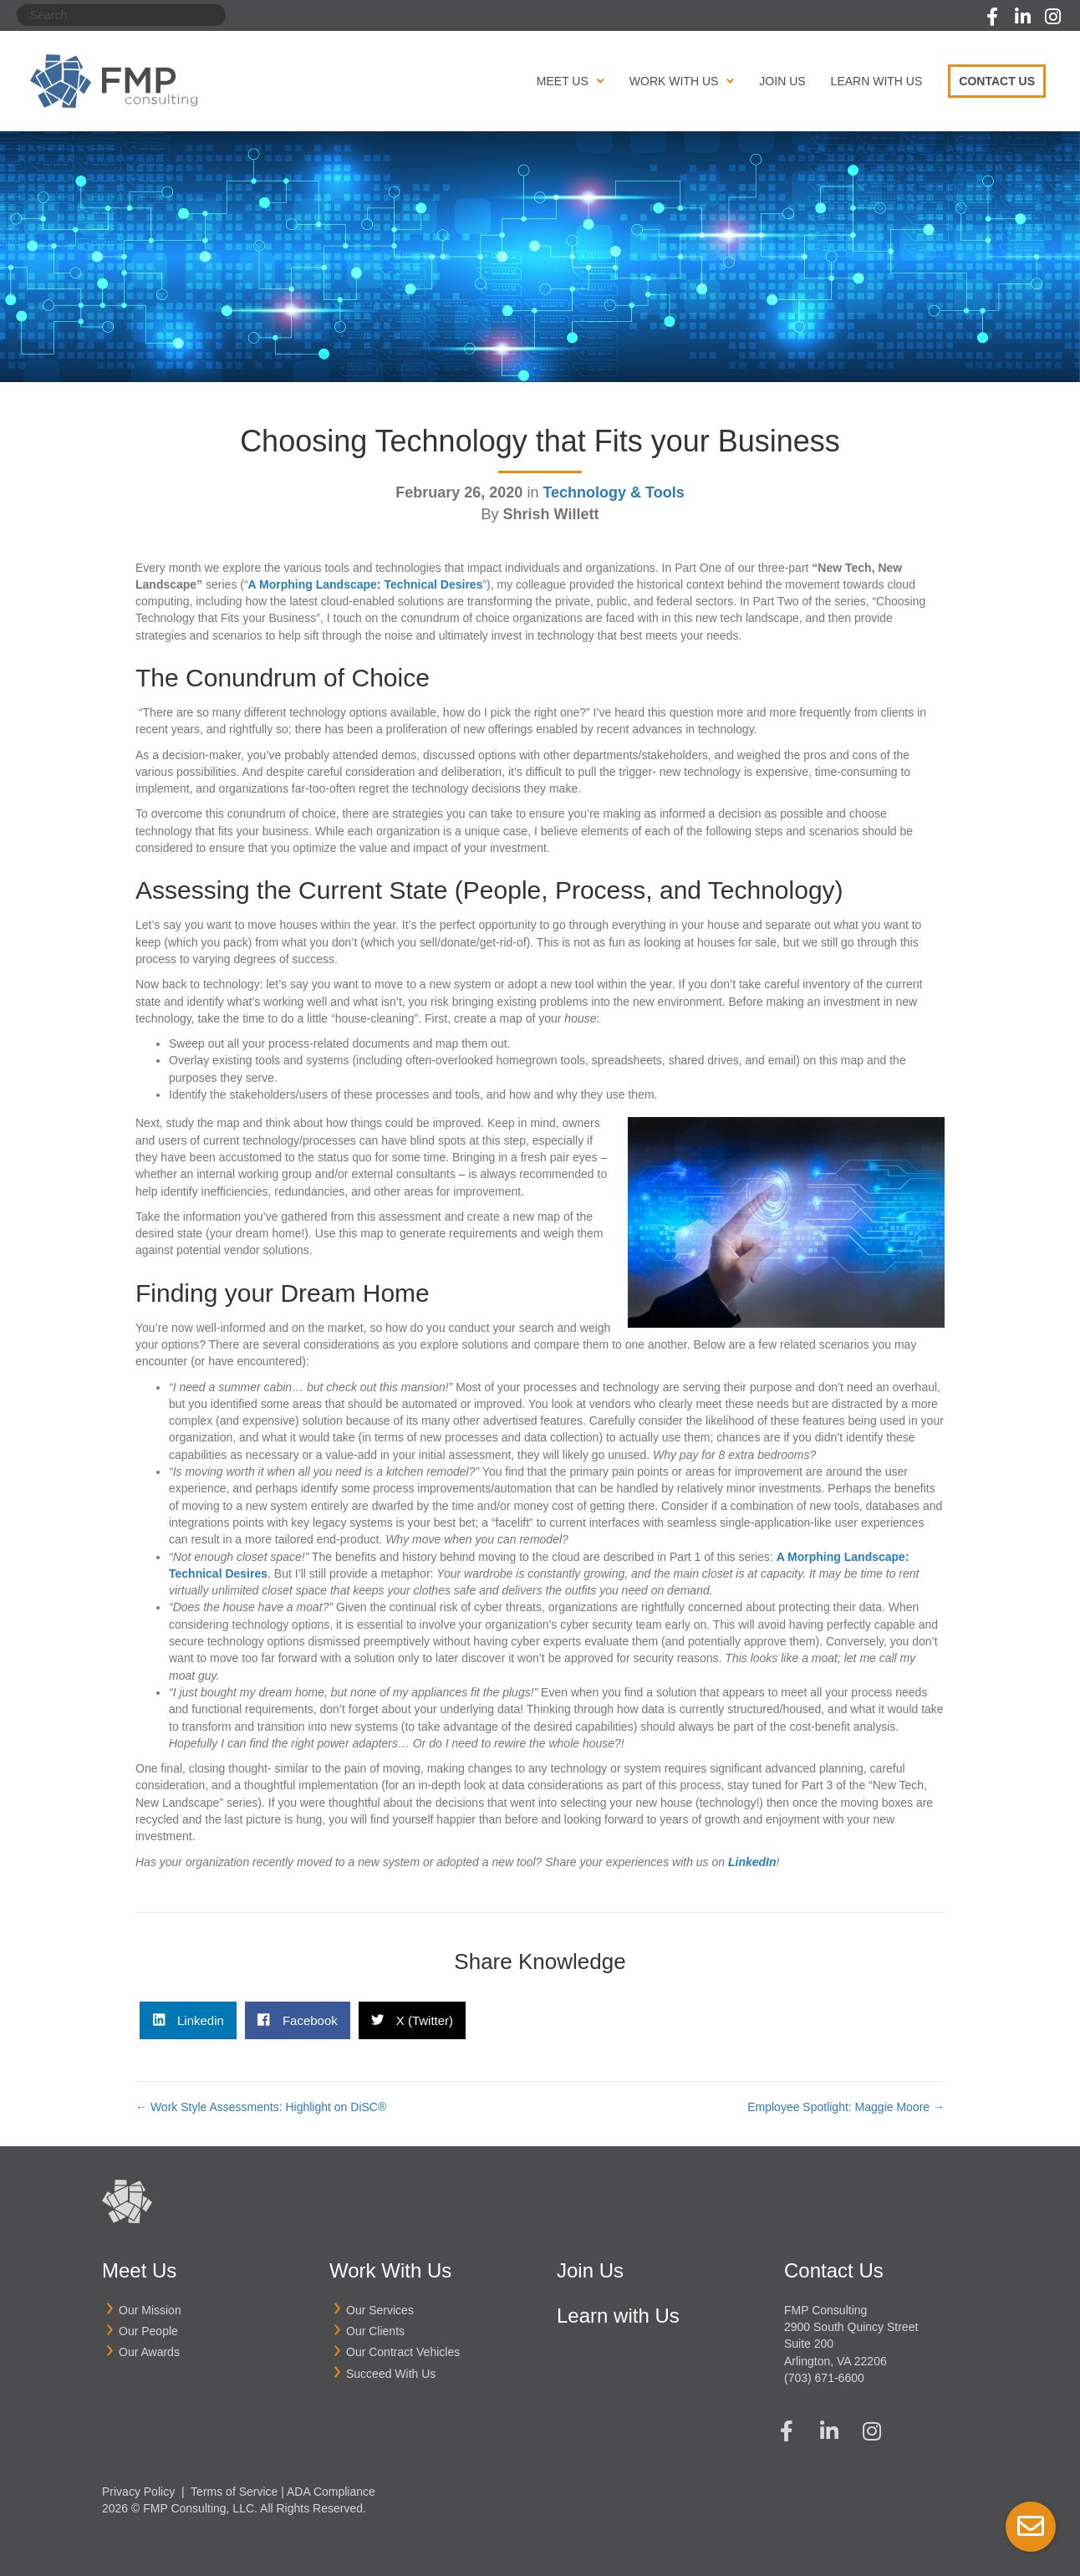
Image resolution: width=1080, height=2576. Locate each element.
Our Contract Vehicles (403, 2352)
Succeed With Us (391, 2373)
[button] (992, 17)
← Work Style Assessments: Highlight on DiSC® (260, 2107)
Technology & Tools (613, 492)
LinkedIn (752, 1862)
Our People (148, 2331)
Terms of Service (234, 2491)
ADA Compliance (331, 2491)
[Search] (121, 15)
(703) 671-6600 (824, 2378)
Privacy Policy (138, 2491)
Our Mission (150, 2310)
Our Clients (375, 2331)
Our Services (380, 2310)
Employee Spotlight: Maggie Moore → (846, 2107)
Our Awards (149, 2352)
